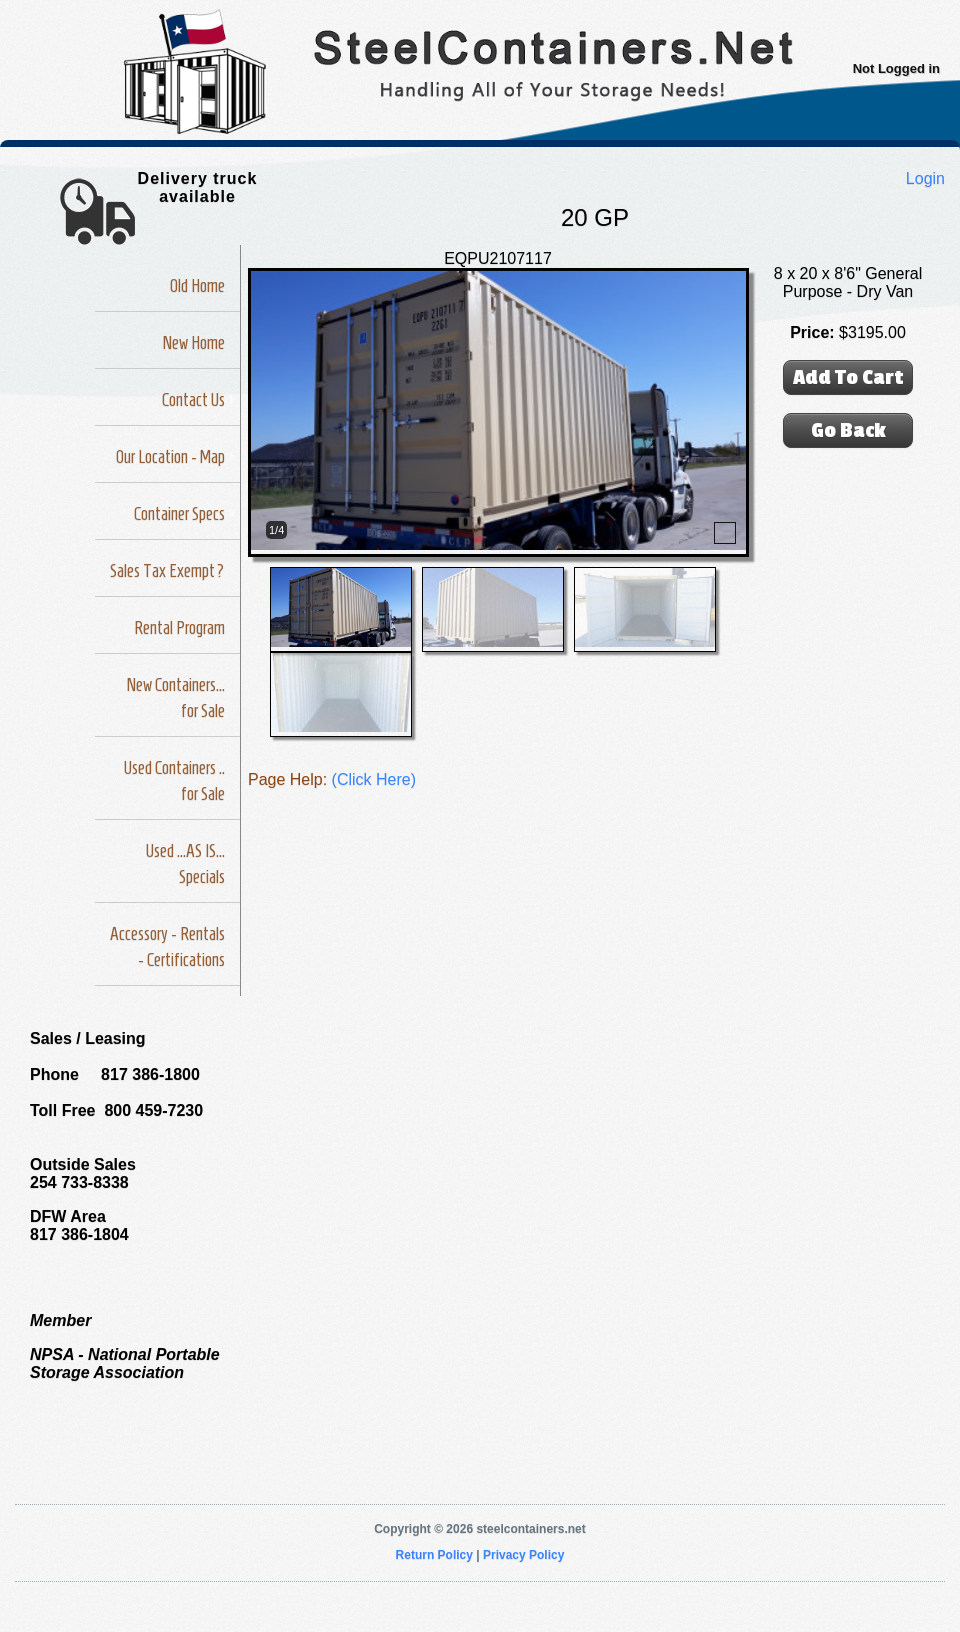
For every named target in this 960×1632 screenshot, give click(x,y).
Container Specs (179, 514)
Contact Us (193, 400)
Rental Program (179, 628)
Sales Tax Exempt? (167, 571)
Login (925, 178)
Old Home (197, 286)
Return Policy (434, 1555)
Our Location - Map (170, 457)
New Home (194, 343)
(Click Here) (374, 779)
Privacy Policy (523, 1555)
